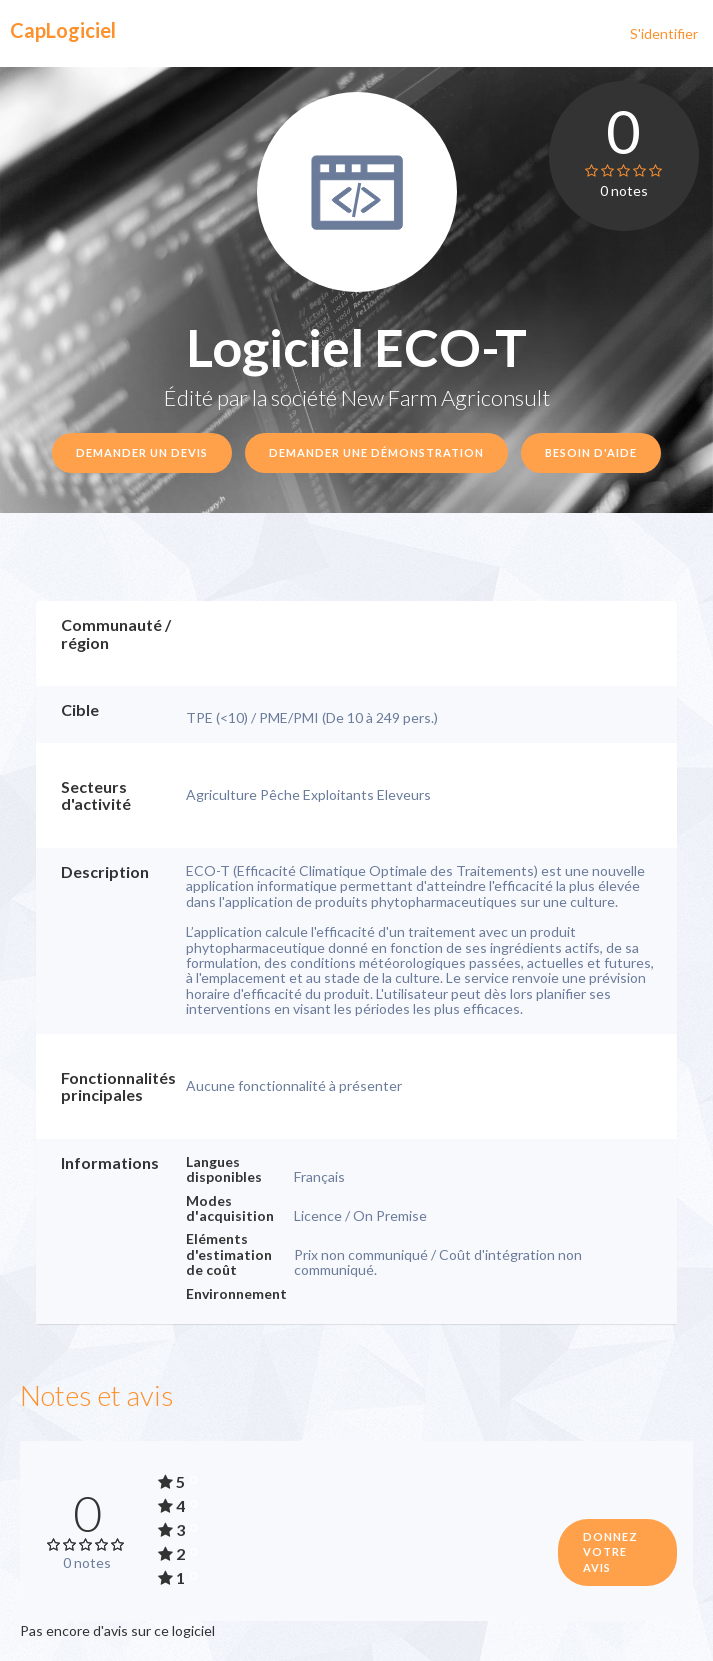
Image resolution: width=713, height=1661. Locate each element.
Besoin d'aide (591, 452)
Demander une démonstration (376, 452)
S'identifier (664, 33)
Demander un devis (142, 452)
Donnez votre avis (610, 1552)
